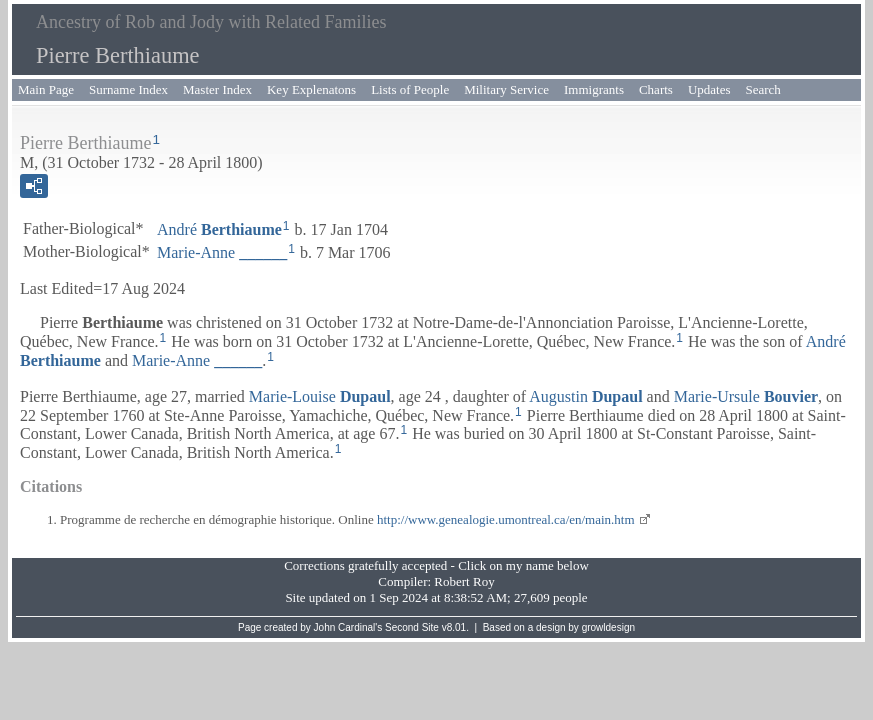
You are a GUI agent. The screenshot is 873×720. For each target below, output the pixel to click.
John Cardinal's (348, 627)
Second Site (412, 627)
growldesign (608, 627)
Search (763, 89)
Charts (656, 89)
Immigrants (594, 89)
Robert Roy (464, 581)
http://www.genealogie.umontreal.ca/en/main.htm (506, 519)
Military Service (506, 89)
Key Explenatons (311, 89)
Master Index (217, 89)
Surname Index (128, 89)
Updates (709, 89)
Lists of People (410, 89)
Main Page (46, 89)
